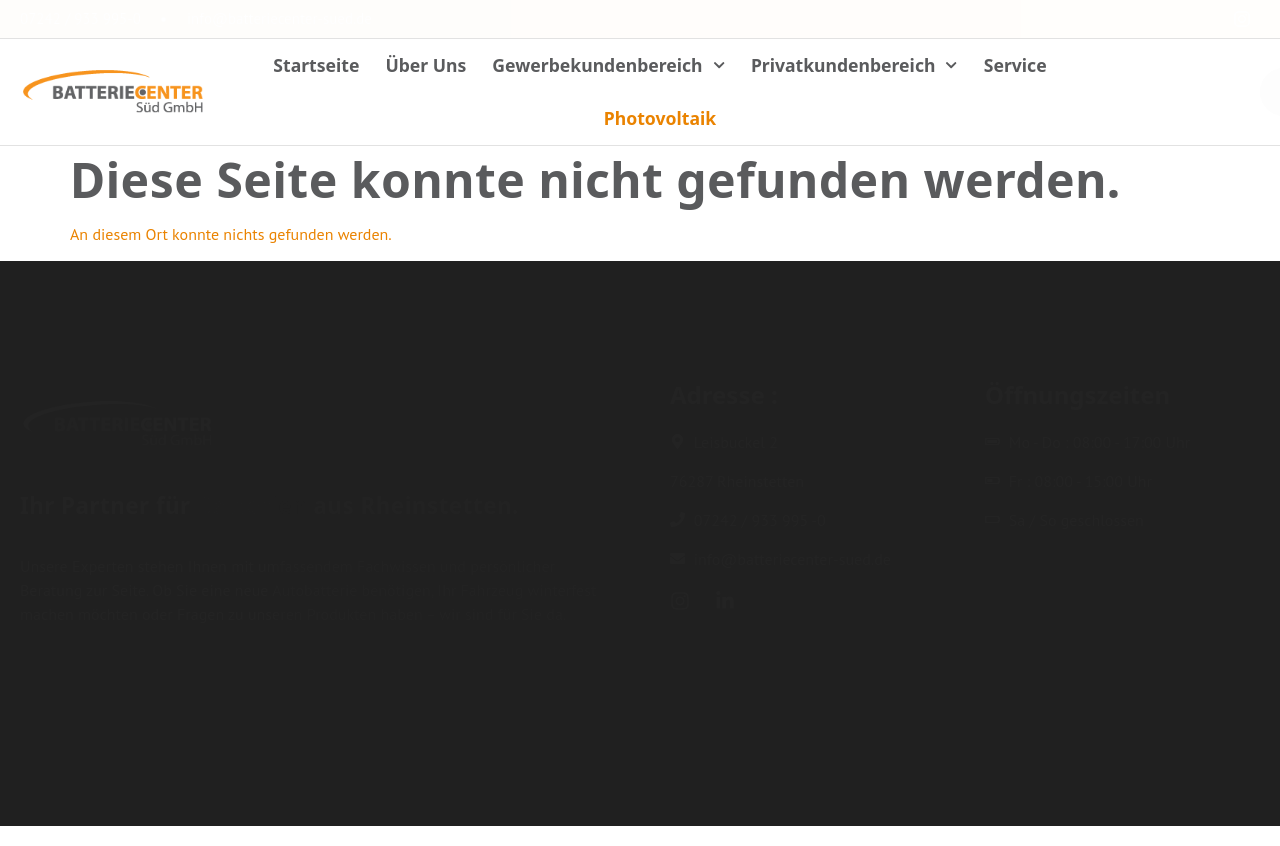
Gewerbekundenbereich (608, 65)
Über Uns (425, 65)
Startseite (316, 65)
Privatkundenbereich (854, 65)
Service (1015, 65)
